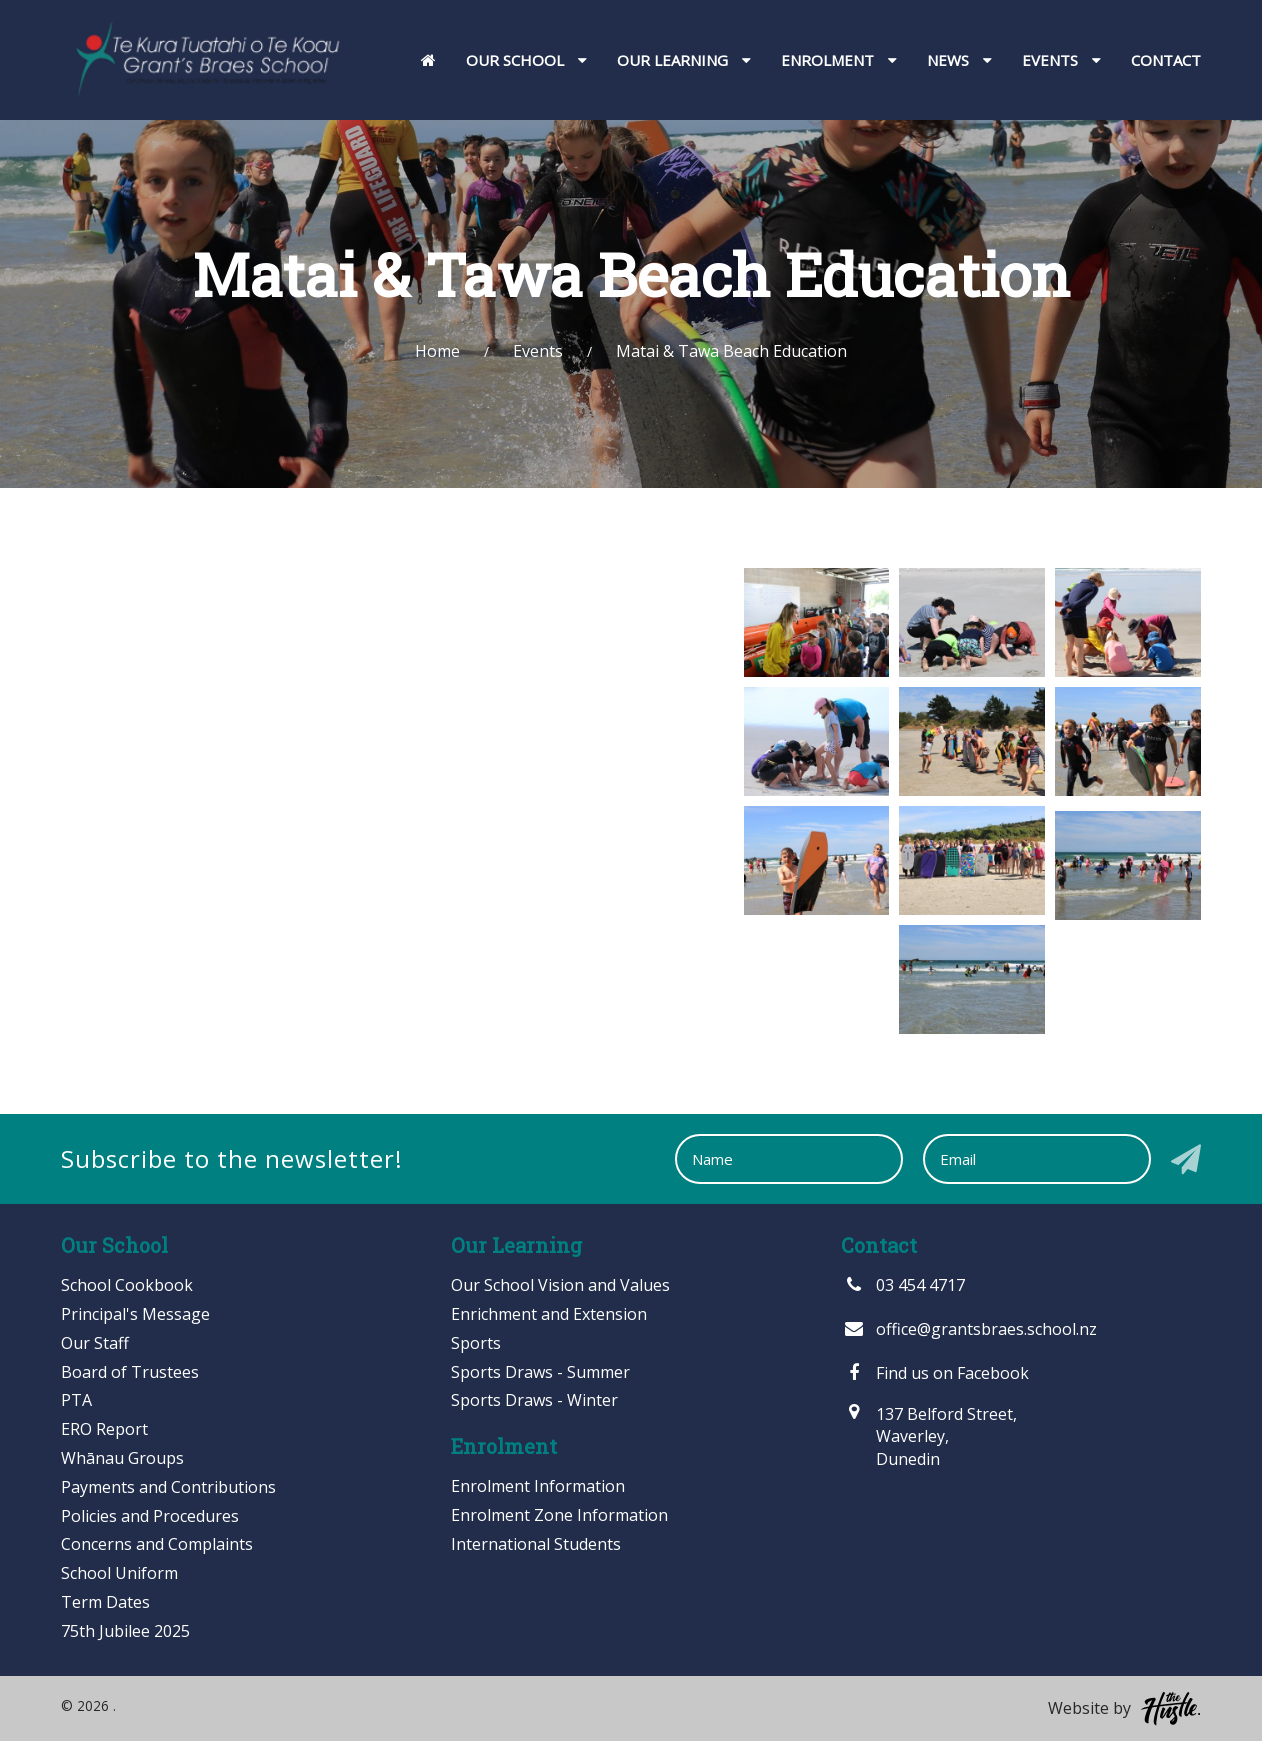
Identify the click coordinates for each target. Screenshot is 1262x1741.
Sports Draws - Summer (540, 1372)
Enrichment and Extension (549, 1314)
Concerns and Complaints (157, 1544)
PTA (76, 1400)
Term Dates (105, 1602)
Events (538, 351)
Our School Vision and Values (560, 1285)
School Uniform (119, 1573)
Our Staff (95, 1343)
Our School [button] (526, 60)
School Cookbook (127, 1285)
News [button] (959, 60)
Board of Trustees (130, 1372)
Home (437, 351)
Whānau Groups (122, 1458)
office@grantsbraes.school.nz (969, 1329)
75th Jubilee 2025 (125, 1631)
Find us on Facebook (935, 1373)
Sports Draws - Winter (534, 1400)
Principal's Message (135, 1314)
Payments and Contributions (168, 1487)
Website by (1124, 1708)
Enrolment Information (538, 1486)
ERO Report (104, 1429)
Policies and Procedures (150, 1516)
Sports (476, 1343)
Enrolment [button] (839, 60)
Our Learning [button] (684, 60)
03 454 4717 (903, 1285)
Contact (1166, 60)
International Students (536, 1544)
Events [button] (1061, 60)
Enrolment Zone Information (559, 1515)
